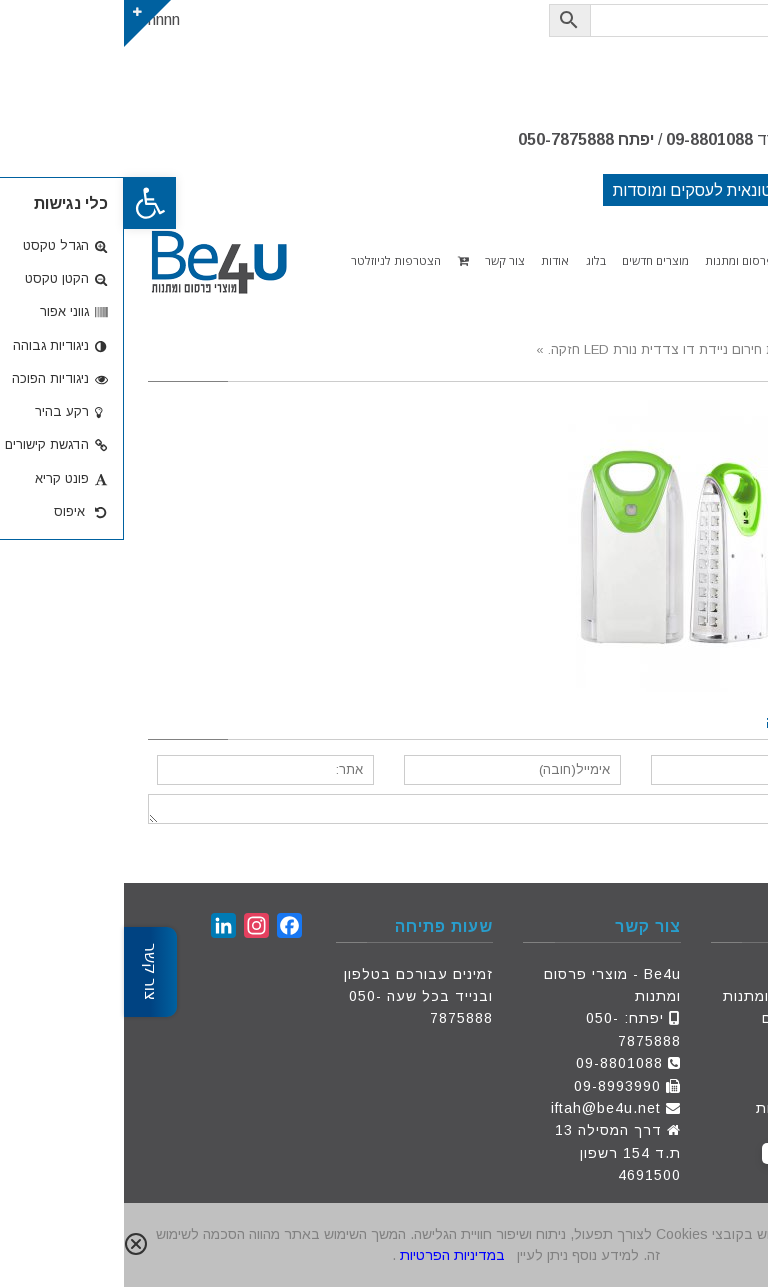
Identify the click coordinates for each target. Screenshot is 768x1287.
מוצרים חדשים (686, 1018)
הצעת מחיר (695, 1086)
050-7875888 (442, 139)
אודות (714, 1041)
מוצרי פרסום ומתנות (666, 996)
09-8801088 (585, 139)
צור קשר (705, 1063)
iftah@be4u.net (482, 1108)
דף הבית (705, 974)
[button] (26, 203)
